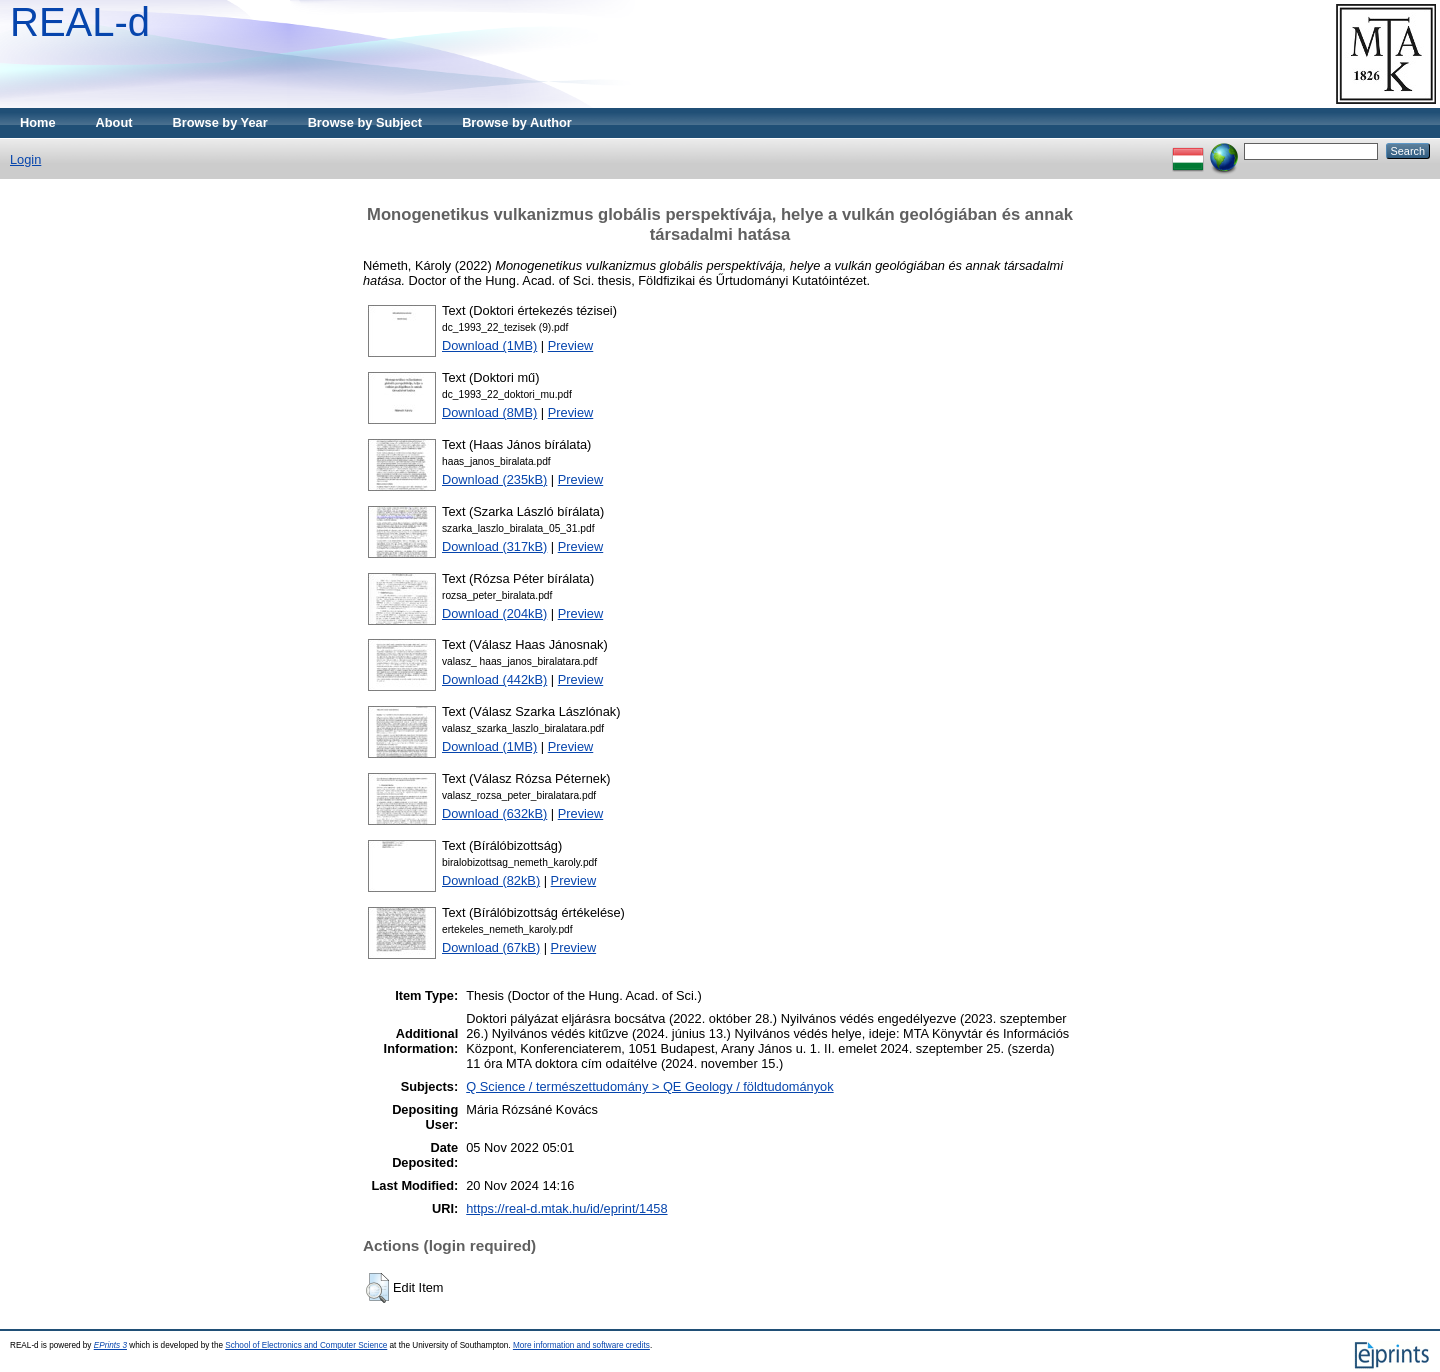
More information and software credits (581, 1345)
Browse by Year (220, 122)
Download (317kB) (494, 546)
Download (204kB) (494, 613)
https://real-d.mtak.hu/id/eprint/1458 (566, 1208)
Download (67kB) (491, 947)
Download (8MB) (489, 412)
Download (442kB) (494, 679)
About (114, 122)
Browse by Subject (365, 122)
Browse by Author (517, 122)
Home (38, 122)
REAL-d (80, 22)
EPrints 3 (110, 1345)
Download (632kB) (494, 813)
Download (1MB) (489, 345)
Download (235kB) (494, 479)
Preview (571, 345)
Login (25, 159)
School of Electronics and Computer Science (306, 1345)
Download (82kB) (491, 880)
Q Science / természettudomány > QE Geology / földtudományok (649, 1086)
